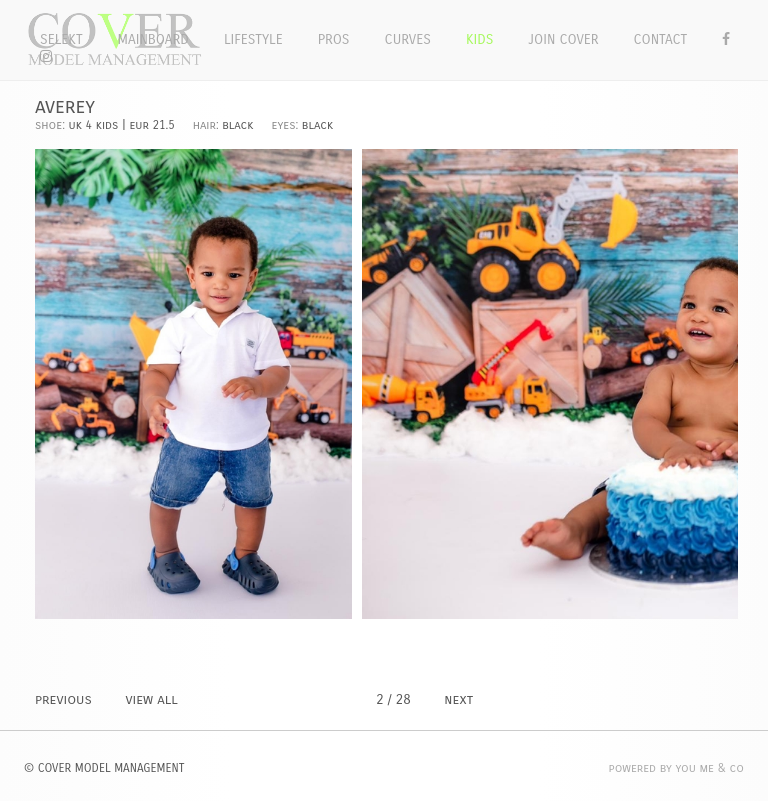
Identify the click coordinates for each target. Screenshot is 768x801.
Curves (408, 39)
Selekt (61, 39)
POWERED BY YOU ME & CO (676, 768)
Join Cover (563, 39)
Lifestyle (253, 39)
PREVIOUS (63, 699)
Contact (661, 39)
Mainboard (153, 39)
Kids (479, 39)
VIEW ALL (151, 699)
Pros (334, 39)
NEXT (458, 699)
